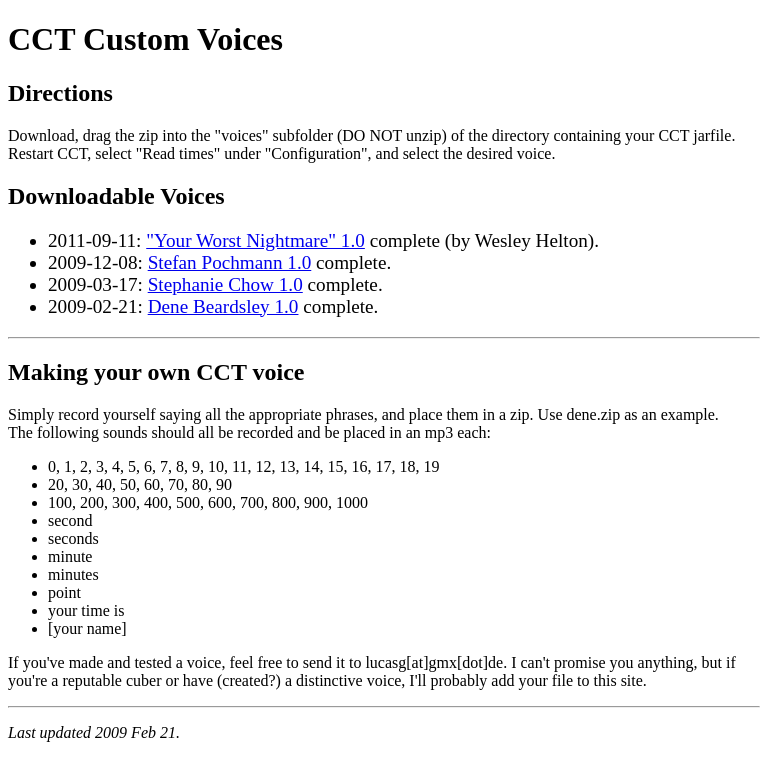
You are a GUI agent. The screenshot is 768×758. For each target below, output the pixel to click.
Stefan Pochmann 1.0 (230, 262)
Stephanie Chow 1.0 (225, 284)
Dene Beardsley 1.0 (223, 306)
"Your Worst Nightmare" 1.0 (255, 240)
